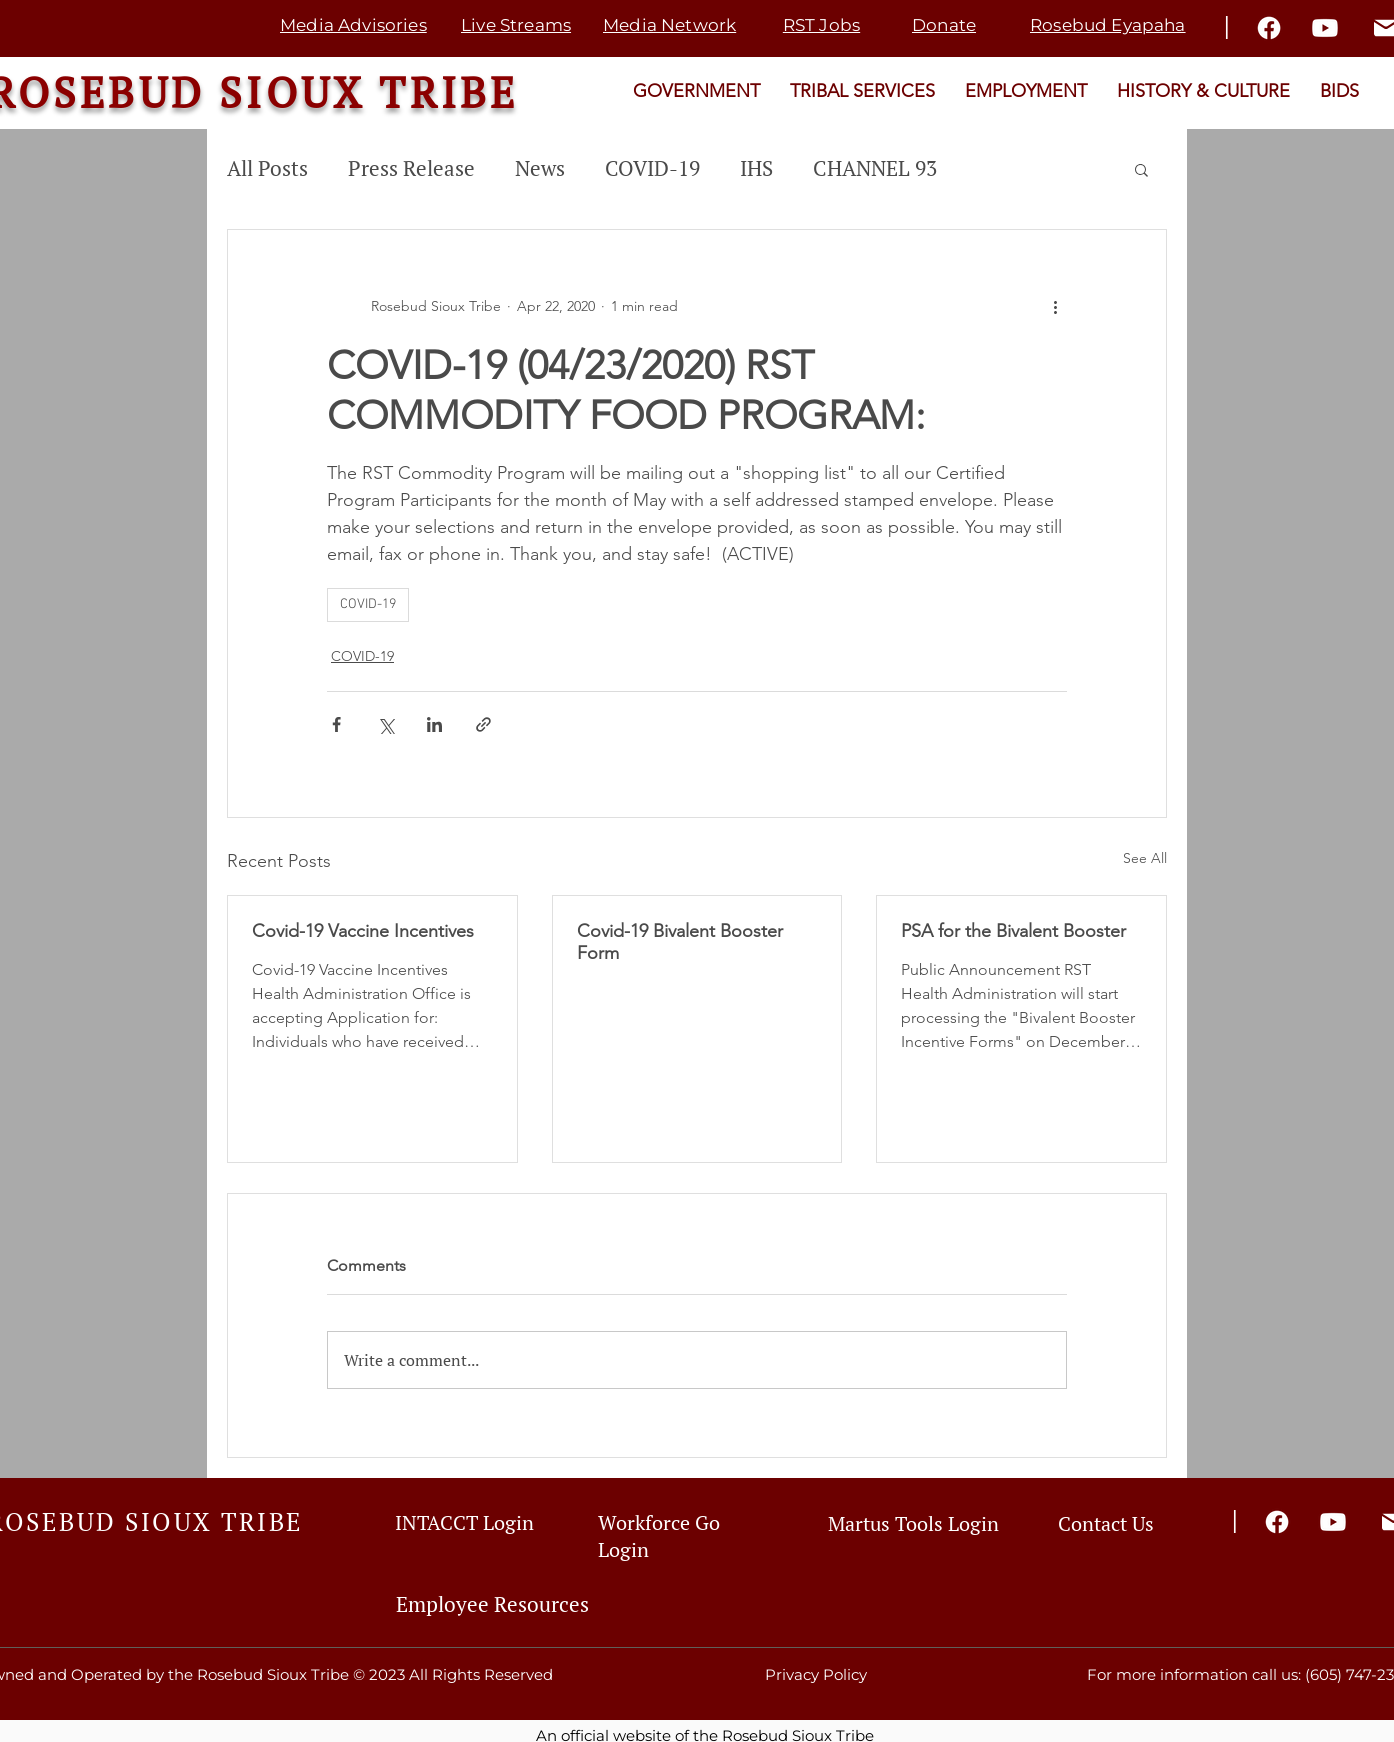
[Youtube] (1325, 28)
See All (1145, 858)
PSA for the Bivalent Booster (1013, 931)
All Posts (267, 168)
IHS (756, 168)
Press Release (411, 168)
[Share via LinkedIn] (434, 724)
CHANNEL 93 (875, 168)
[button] (1141, 169)
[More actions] (1055, 306)
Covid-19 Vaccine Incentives (363, 931)
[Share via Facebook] (336, 724)
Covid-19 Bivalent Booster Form (680, 942)
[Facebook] (1269, 28)
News (540, 168)
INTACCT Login (464, 1522)
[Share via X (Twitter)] (385, 724)
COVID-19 (652, 168)
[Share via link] (483, 724)
